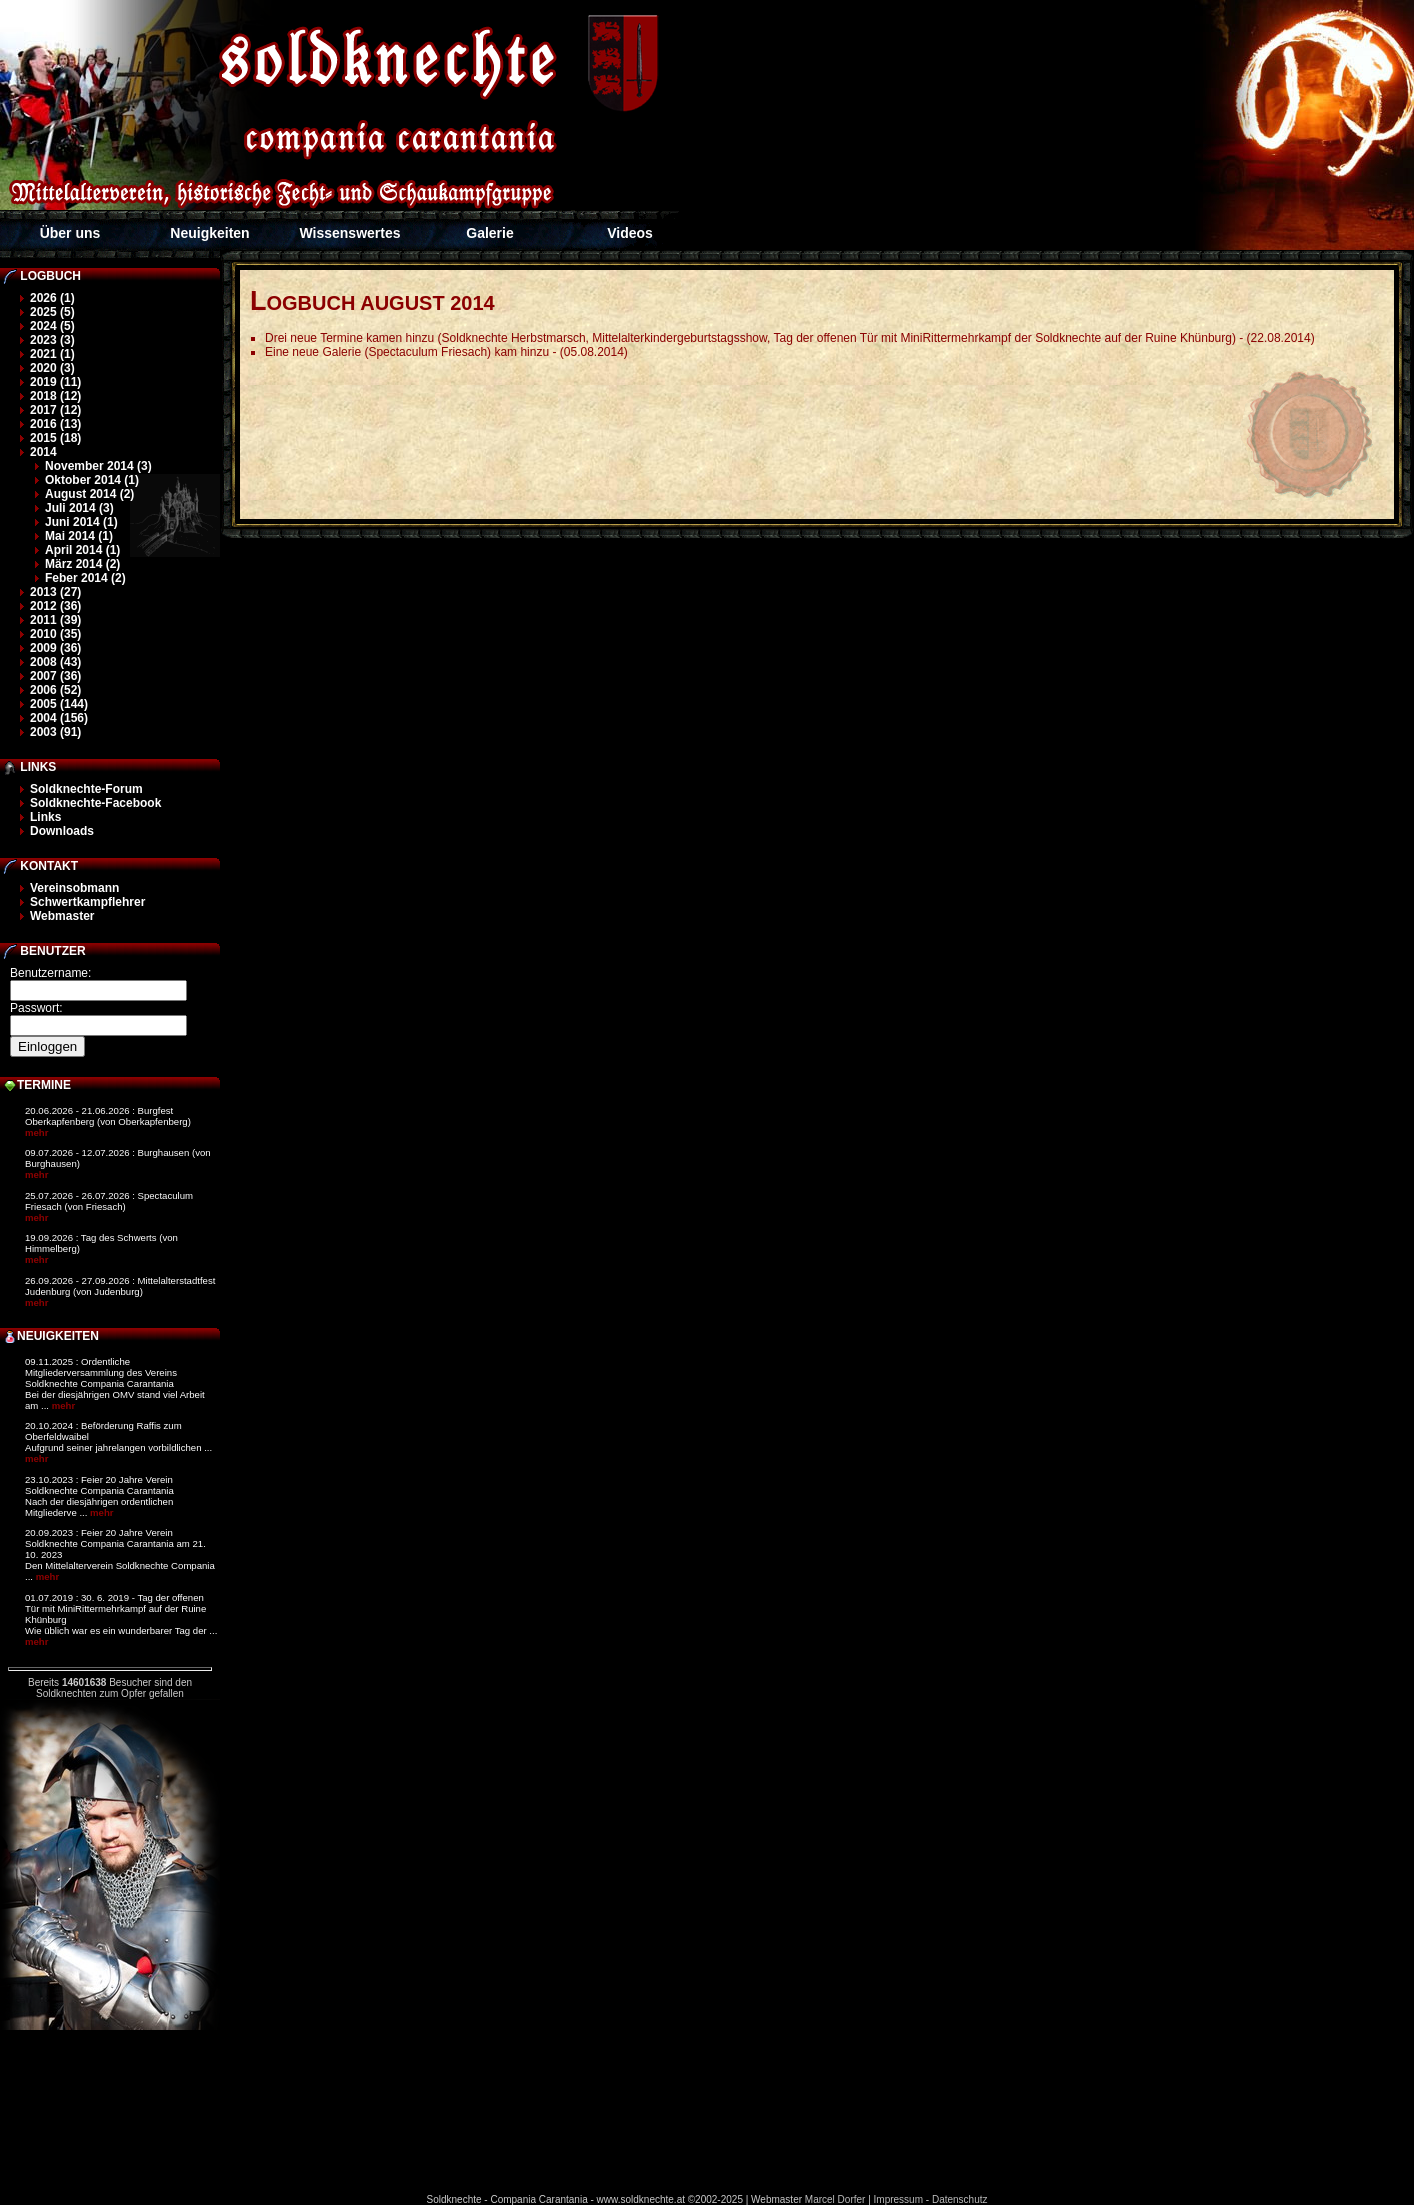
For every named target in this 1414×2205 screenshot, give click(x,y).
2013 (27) (55, 592)
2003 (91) (55, 732)
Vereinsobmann (74, 888)
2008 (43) (55, 662)
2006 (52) (55, 690)
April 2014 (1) (82, 550)
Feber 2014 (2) (85, 578)
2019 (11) (55, 382)
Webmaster (62, 916)
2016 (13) (55, 424)
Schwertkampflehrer (87, 902)
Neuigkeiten (209, 233)
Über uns (70, 233)
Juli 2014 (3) (79, 508)
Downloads (62, 831)
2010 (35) (55, 634)
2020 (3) (52, 368)
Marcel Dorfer (835, 2199)
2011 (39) (55, 620)
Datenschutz (960, 2199)
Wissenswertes (349, 233)
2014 (43, 452)
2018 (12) (55, 396)
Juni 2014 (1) (81, 522)
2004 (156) (59, 718)
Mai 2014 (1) (79, 536)
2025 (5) (52, 312)
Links (45, 817)
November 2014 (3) (98, 466)
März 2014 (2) (82, 564)
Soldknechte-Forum (86, 789)
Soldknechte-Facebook (95, 803)
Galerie (489, 233)
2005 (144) (59, 704)
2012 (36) (55, 606)
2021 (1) (52, 354)
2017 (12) (55, 410)
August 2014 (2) (89, 494)
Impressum (898, 2199)
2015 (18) (55, 438)
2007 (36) (55, 676)
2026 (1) (52, 298)
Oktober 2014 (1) (92, 480)
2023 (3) (52, 340)
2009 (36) (55, 648)
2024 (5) (52, 326)
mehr (36, 1132)
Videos (630, 233)
